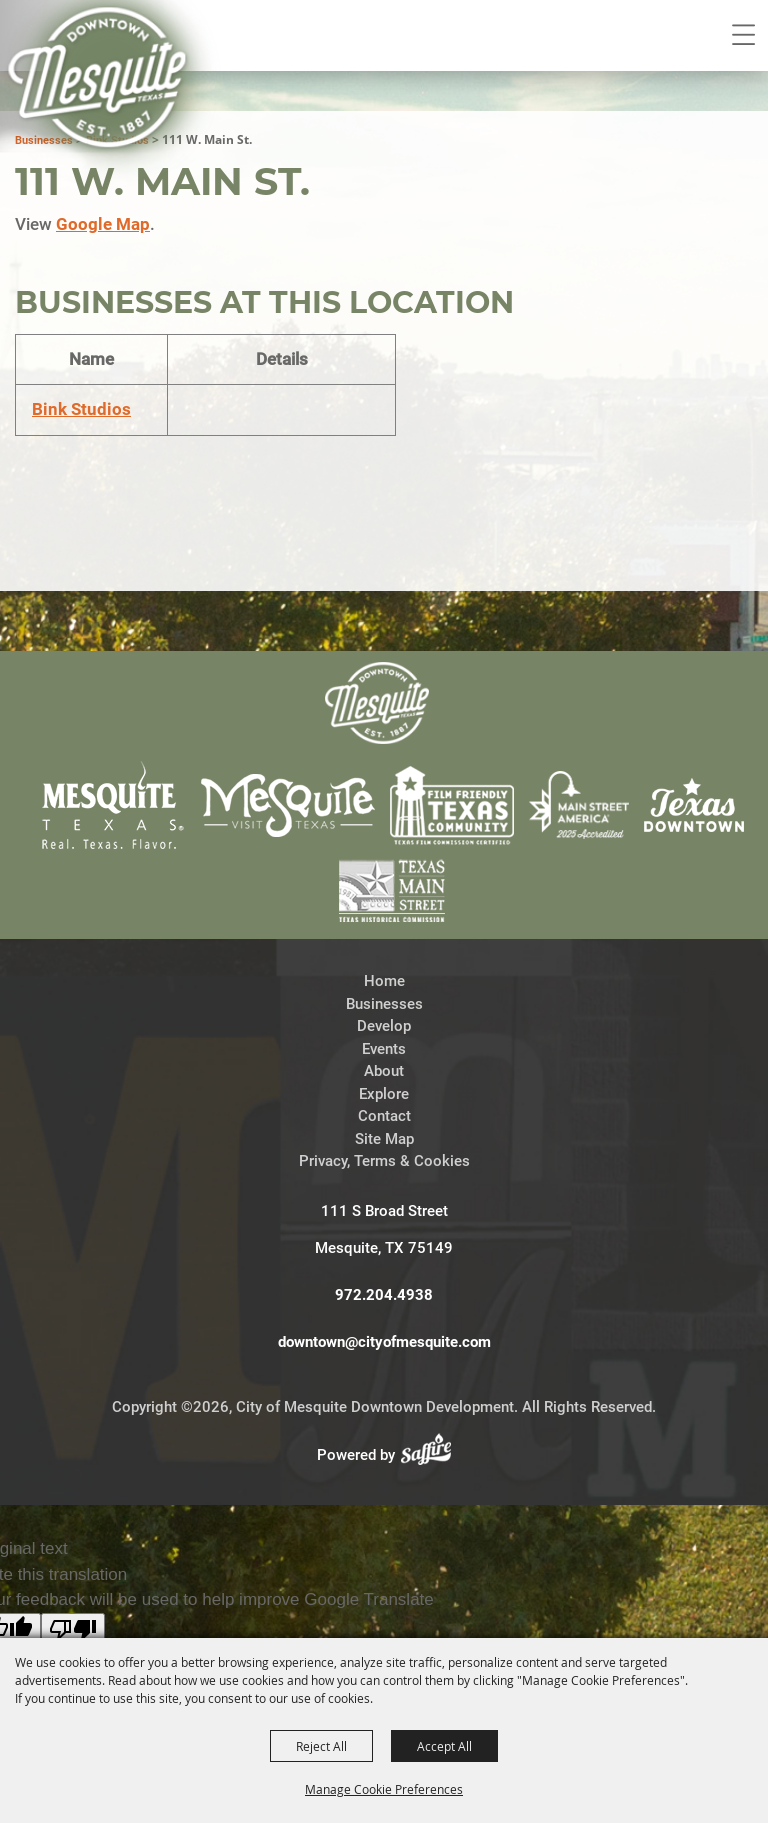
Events (384, 938)
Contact (384, 1005)
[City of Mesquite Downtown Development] (111, 106)
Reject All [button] (321, 1746)
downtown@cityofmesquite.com (384, 1231)
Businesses (384, 893)
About (384, 960)
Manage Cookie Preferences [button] (384, 1789)
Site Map (384, 1028)
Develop (384, 915)
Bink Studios (81, 298)
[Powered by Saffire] (432, 1344)
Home (384, 870)
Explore (384, 983)
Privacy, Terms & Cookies (384, 1050)
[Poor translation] (73, 1518)
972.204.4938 (384, 1184)
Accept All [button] (444, 1746)
